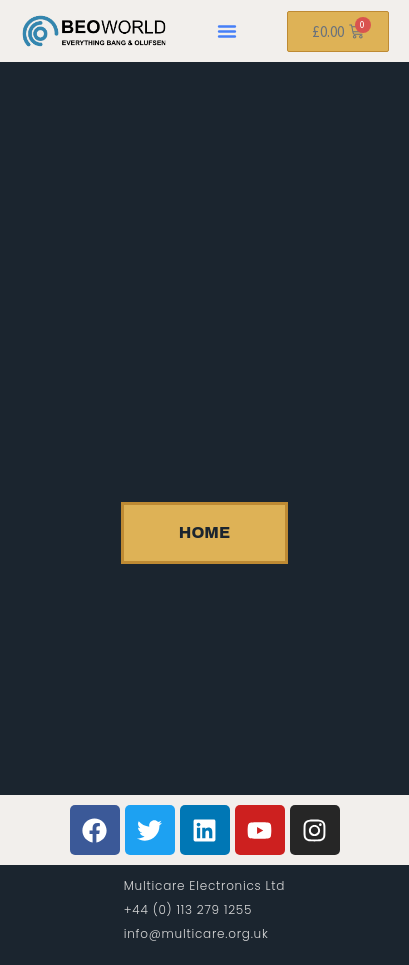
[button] (227, 31)
